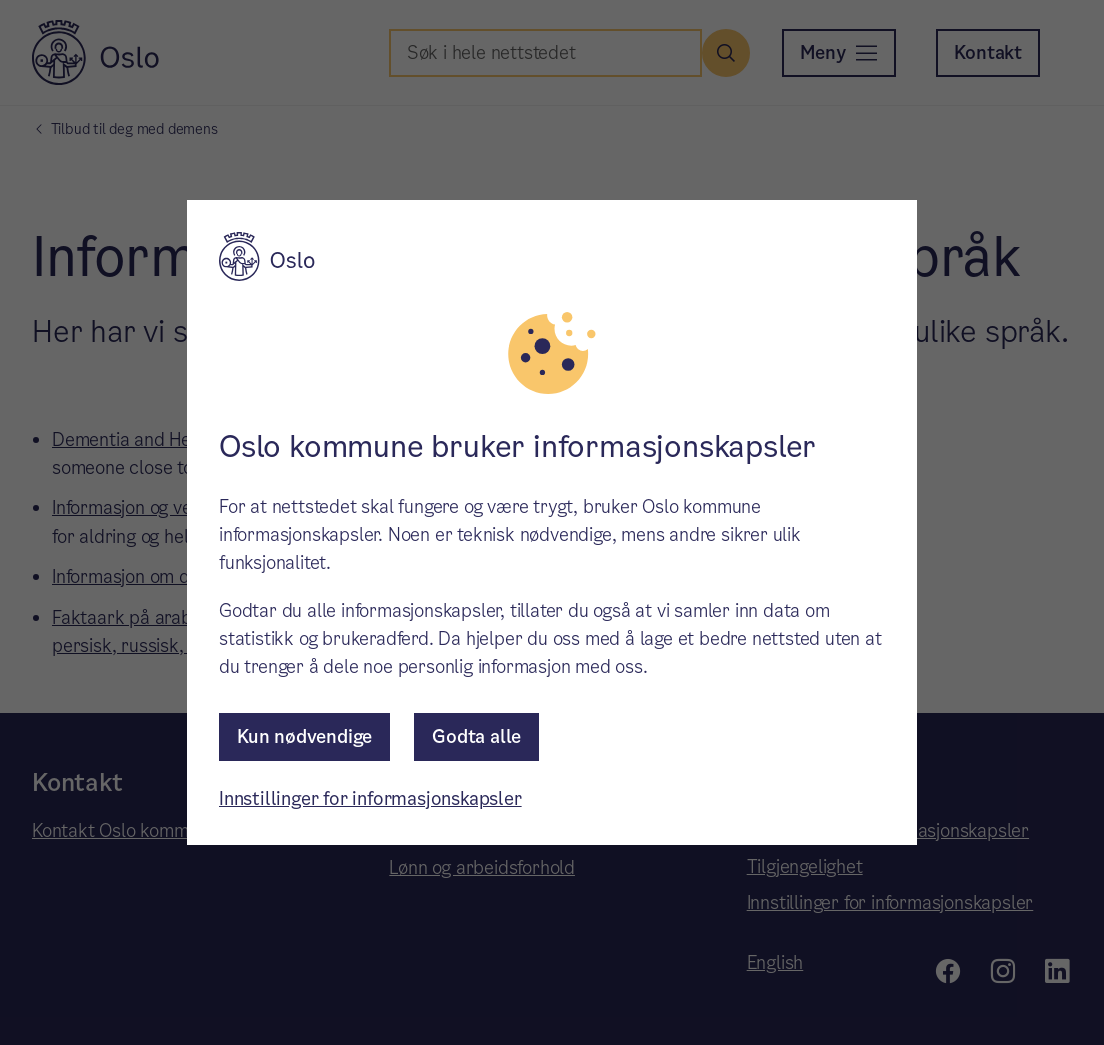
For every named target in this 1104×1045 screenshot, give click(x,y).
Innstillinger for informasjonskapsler (370, 798)
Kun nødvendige (304, 736)
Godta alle (476, 736)
